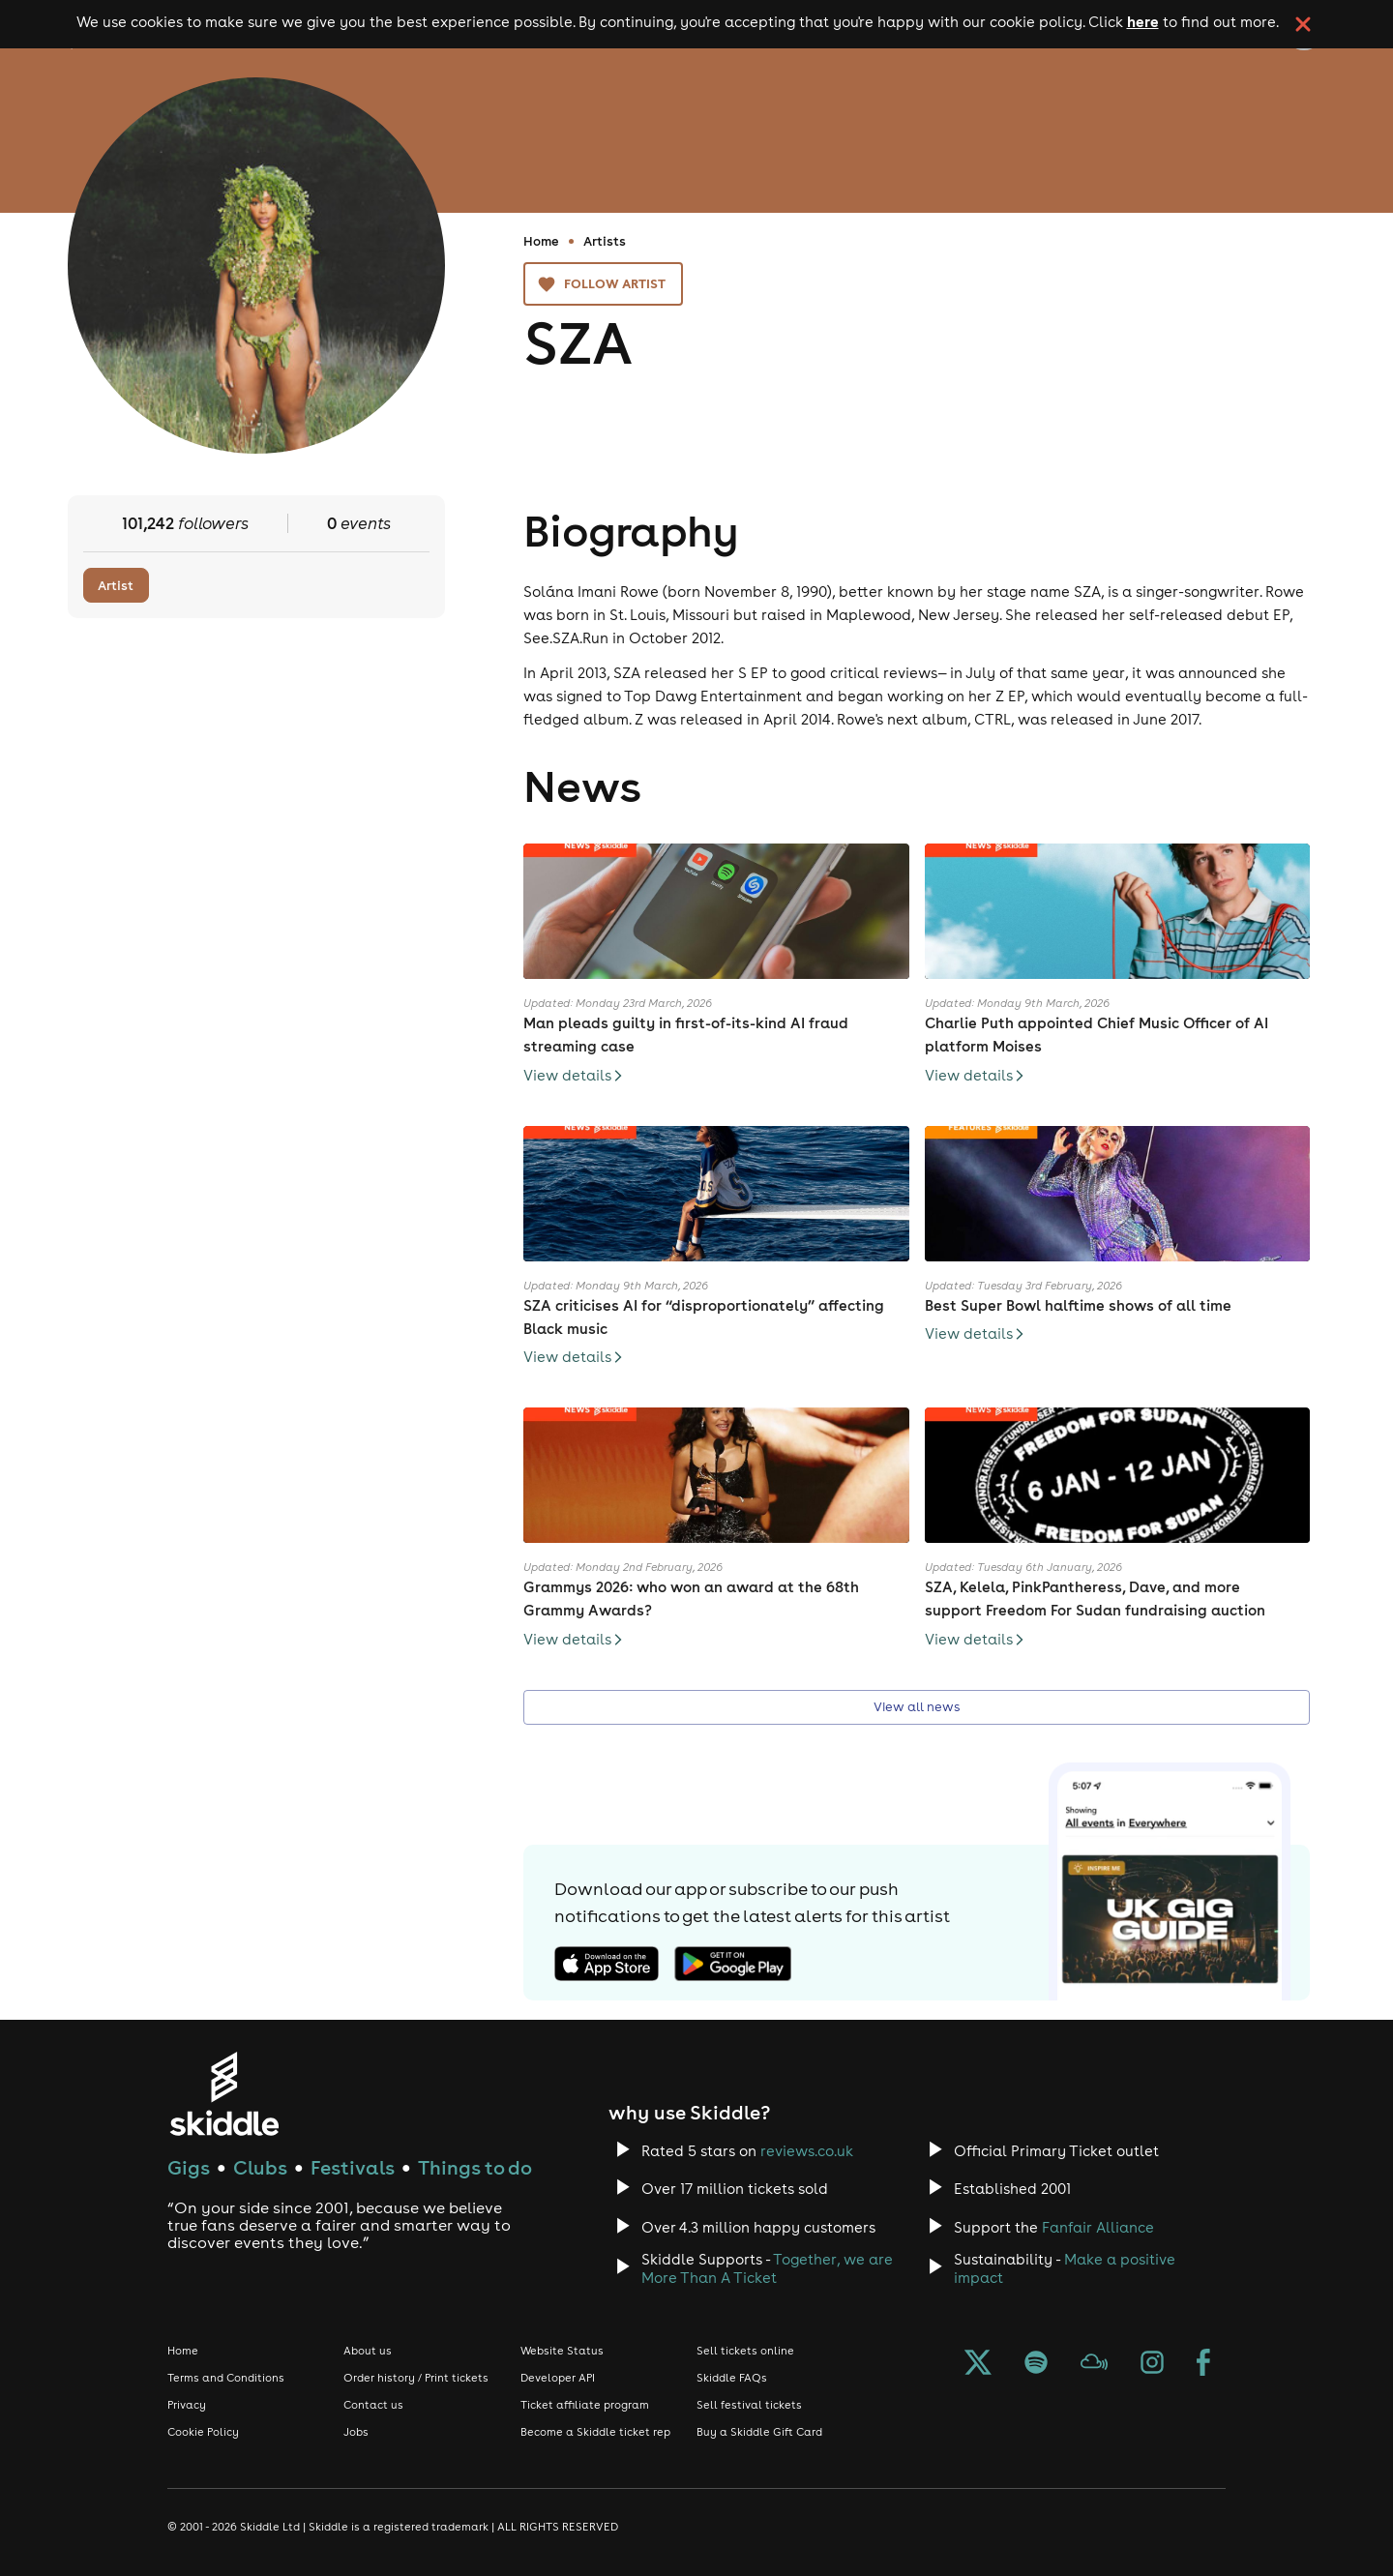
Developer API (557, 2377)
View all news (916, 1708)
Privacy (186, 2405)
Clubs (260, 2167)
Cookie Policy (203, 2432)
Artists (604, 241)
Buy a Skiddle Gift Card (759, 2432)
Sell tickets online (745, 2350)
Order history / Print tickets (416, 2377)
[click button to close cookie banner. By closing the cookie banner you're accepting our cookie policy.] (1303, 24)
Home (541, 241)
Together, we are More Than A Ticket (767, 2268)
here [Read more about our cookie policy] (1143, 21)
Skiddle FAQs (731, 2377)
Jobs (356, 2432)
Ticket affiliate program (584, 2405)
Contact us (373, 2405)
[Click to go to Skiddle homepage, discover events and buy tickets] (224, 2094)
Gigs (188, 2167)
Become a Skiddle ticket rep (595, 2432)
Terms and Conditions (225, 2377)
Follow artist (603, 284)
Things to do (475, 2167)
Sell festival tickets (749, 2405)
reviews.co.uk (806, 2151)
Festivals (353, 2167)
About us (367, 2350)
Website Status (562, 2350)
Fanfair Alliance (1098, 2227)
